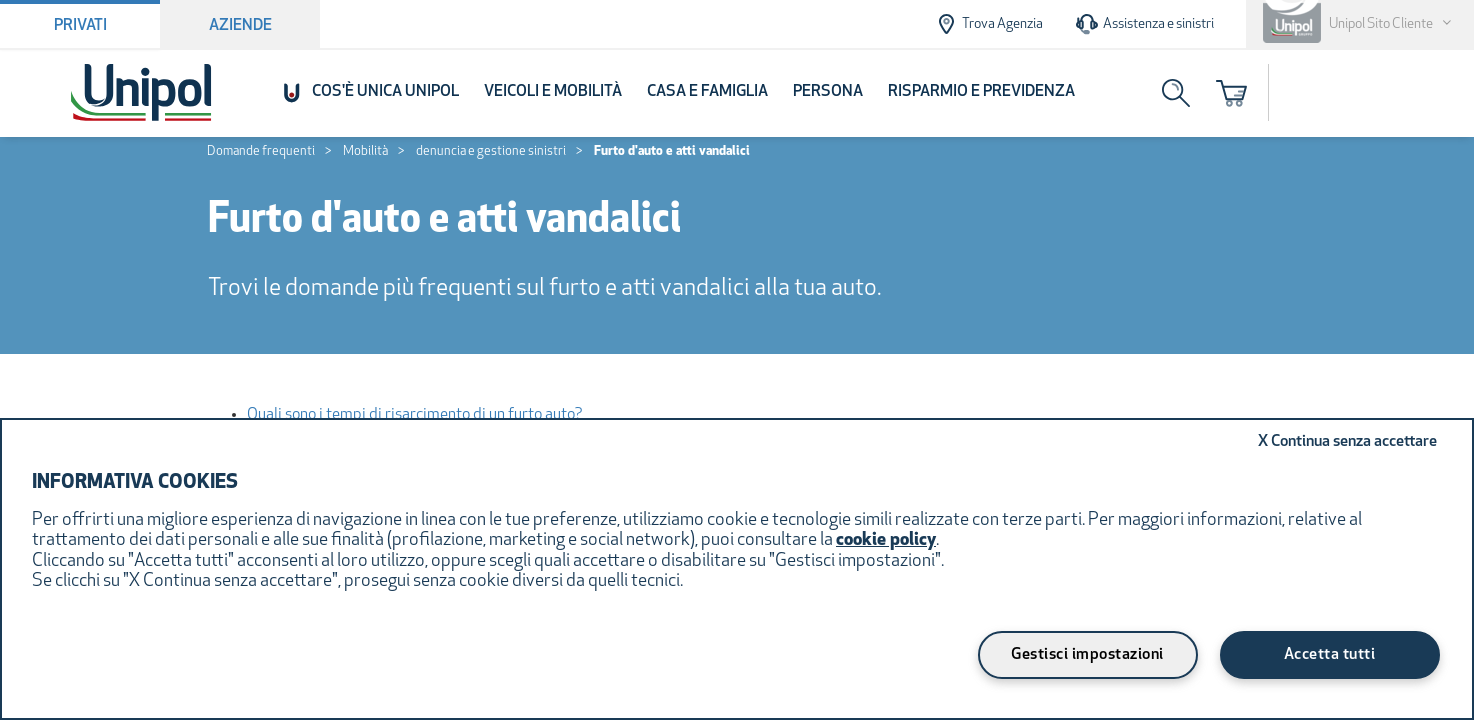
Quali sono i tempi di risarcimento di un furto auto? (415, 415)
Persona (828, 92)
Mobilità (365, 151)
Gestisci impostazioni (1087, 655)
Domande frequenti (261, 151)
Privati (80, 26)
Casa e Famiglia (707, 92)
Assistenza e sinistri (1144, 24)
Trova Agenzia (988, 24)
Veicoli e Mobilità (553, 92)
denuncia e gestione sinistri (491, 151)
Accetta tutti (1330, 655)
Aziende (240, 26)
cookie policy (886, 540)
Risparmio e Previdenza (981, 92)
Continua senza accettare (1347, 442)
